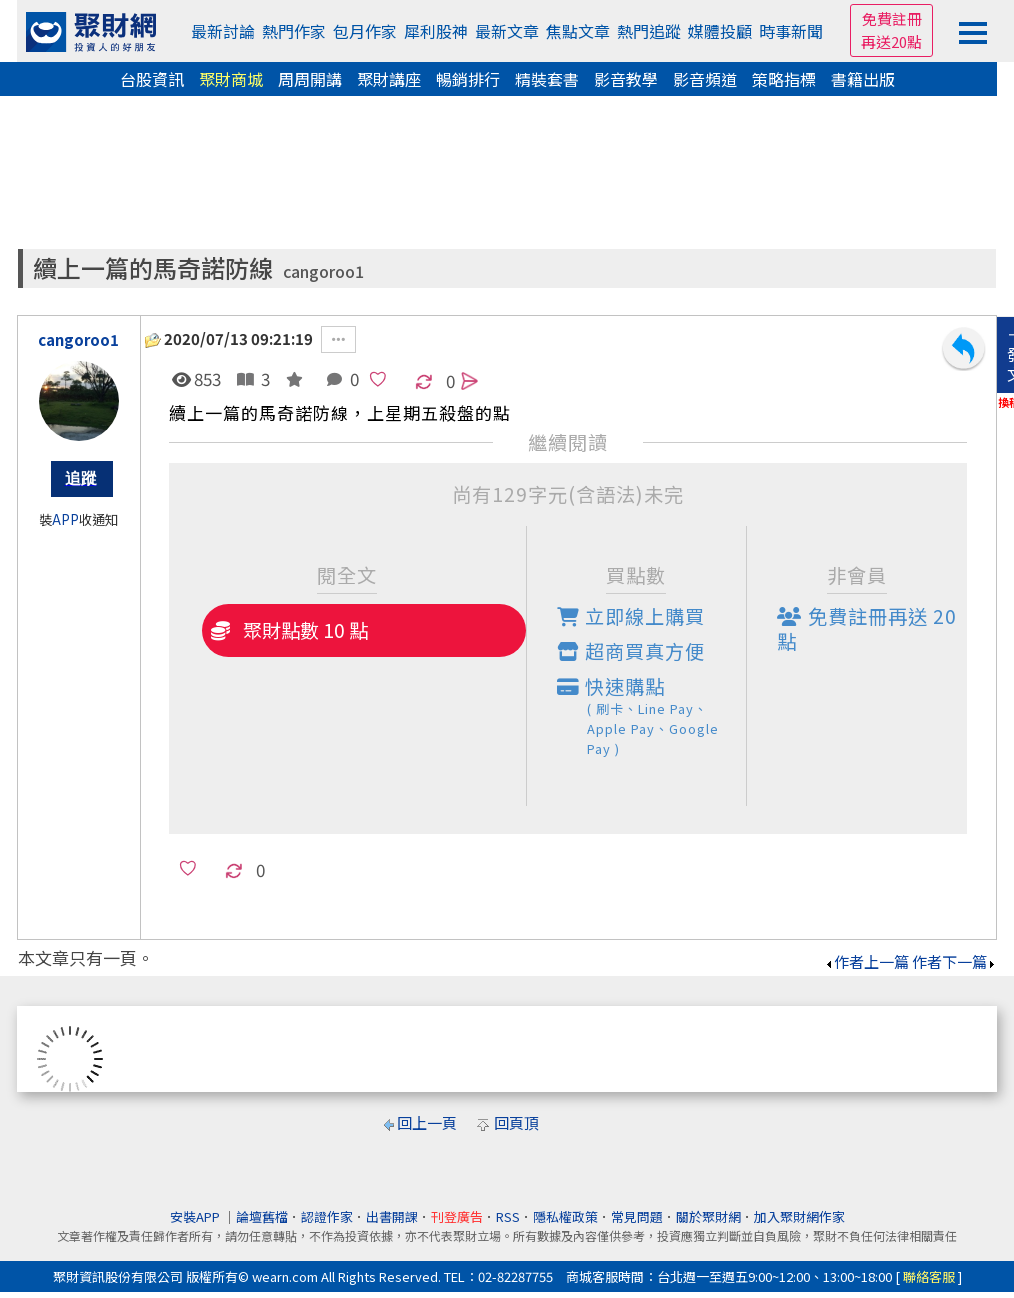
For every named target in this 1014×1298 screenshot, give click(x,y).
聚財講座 (389, 79)
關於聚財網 (708, 1216)
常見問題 (637, 1216)
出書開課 (392, 1216)
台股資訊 (152, 79)
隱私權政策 (565, 1216)
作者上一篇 (866, 961)
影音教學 (626, 79)
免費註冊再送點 (867, 628)
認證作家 (327, 1216)
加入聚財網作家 (799, 1216)
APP (65, 519)
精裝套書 (547, 79)
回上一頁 (427, 1122)
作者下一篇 (954, 961)
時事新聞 (791, 31)
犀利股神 (436, 31)
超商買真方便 (631, 651)
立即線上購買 (631, 616)
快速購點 (652, 715)
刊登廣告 (457, 1216)
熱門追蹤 (649, 31)
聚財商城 (231, 79)
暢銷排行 (468, 79)
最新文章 (507, 31)
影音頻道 (705, 79)
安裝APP (196, 1216)
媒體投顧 (720, 31)
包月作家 (365, 31)
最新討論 (223, 31)
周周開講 (310, 79)
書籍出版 (863, 79)
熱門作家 (294, 31)
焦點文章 (578, 31)
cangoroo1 (323, 271)
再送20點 (891, 41)
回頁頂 (516, 1122)
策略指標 (784, 79)
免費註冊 (892, 18)
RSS (508, 1216)
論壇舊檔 (262, 1216)
